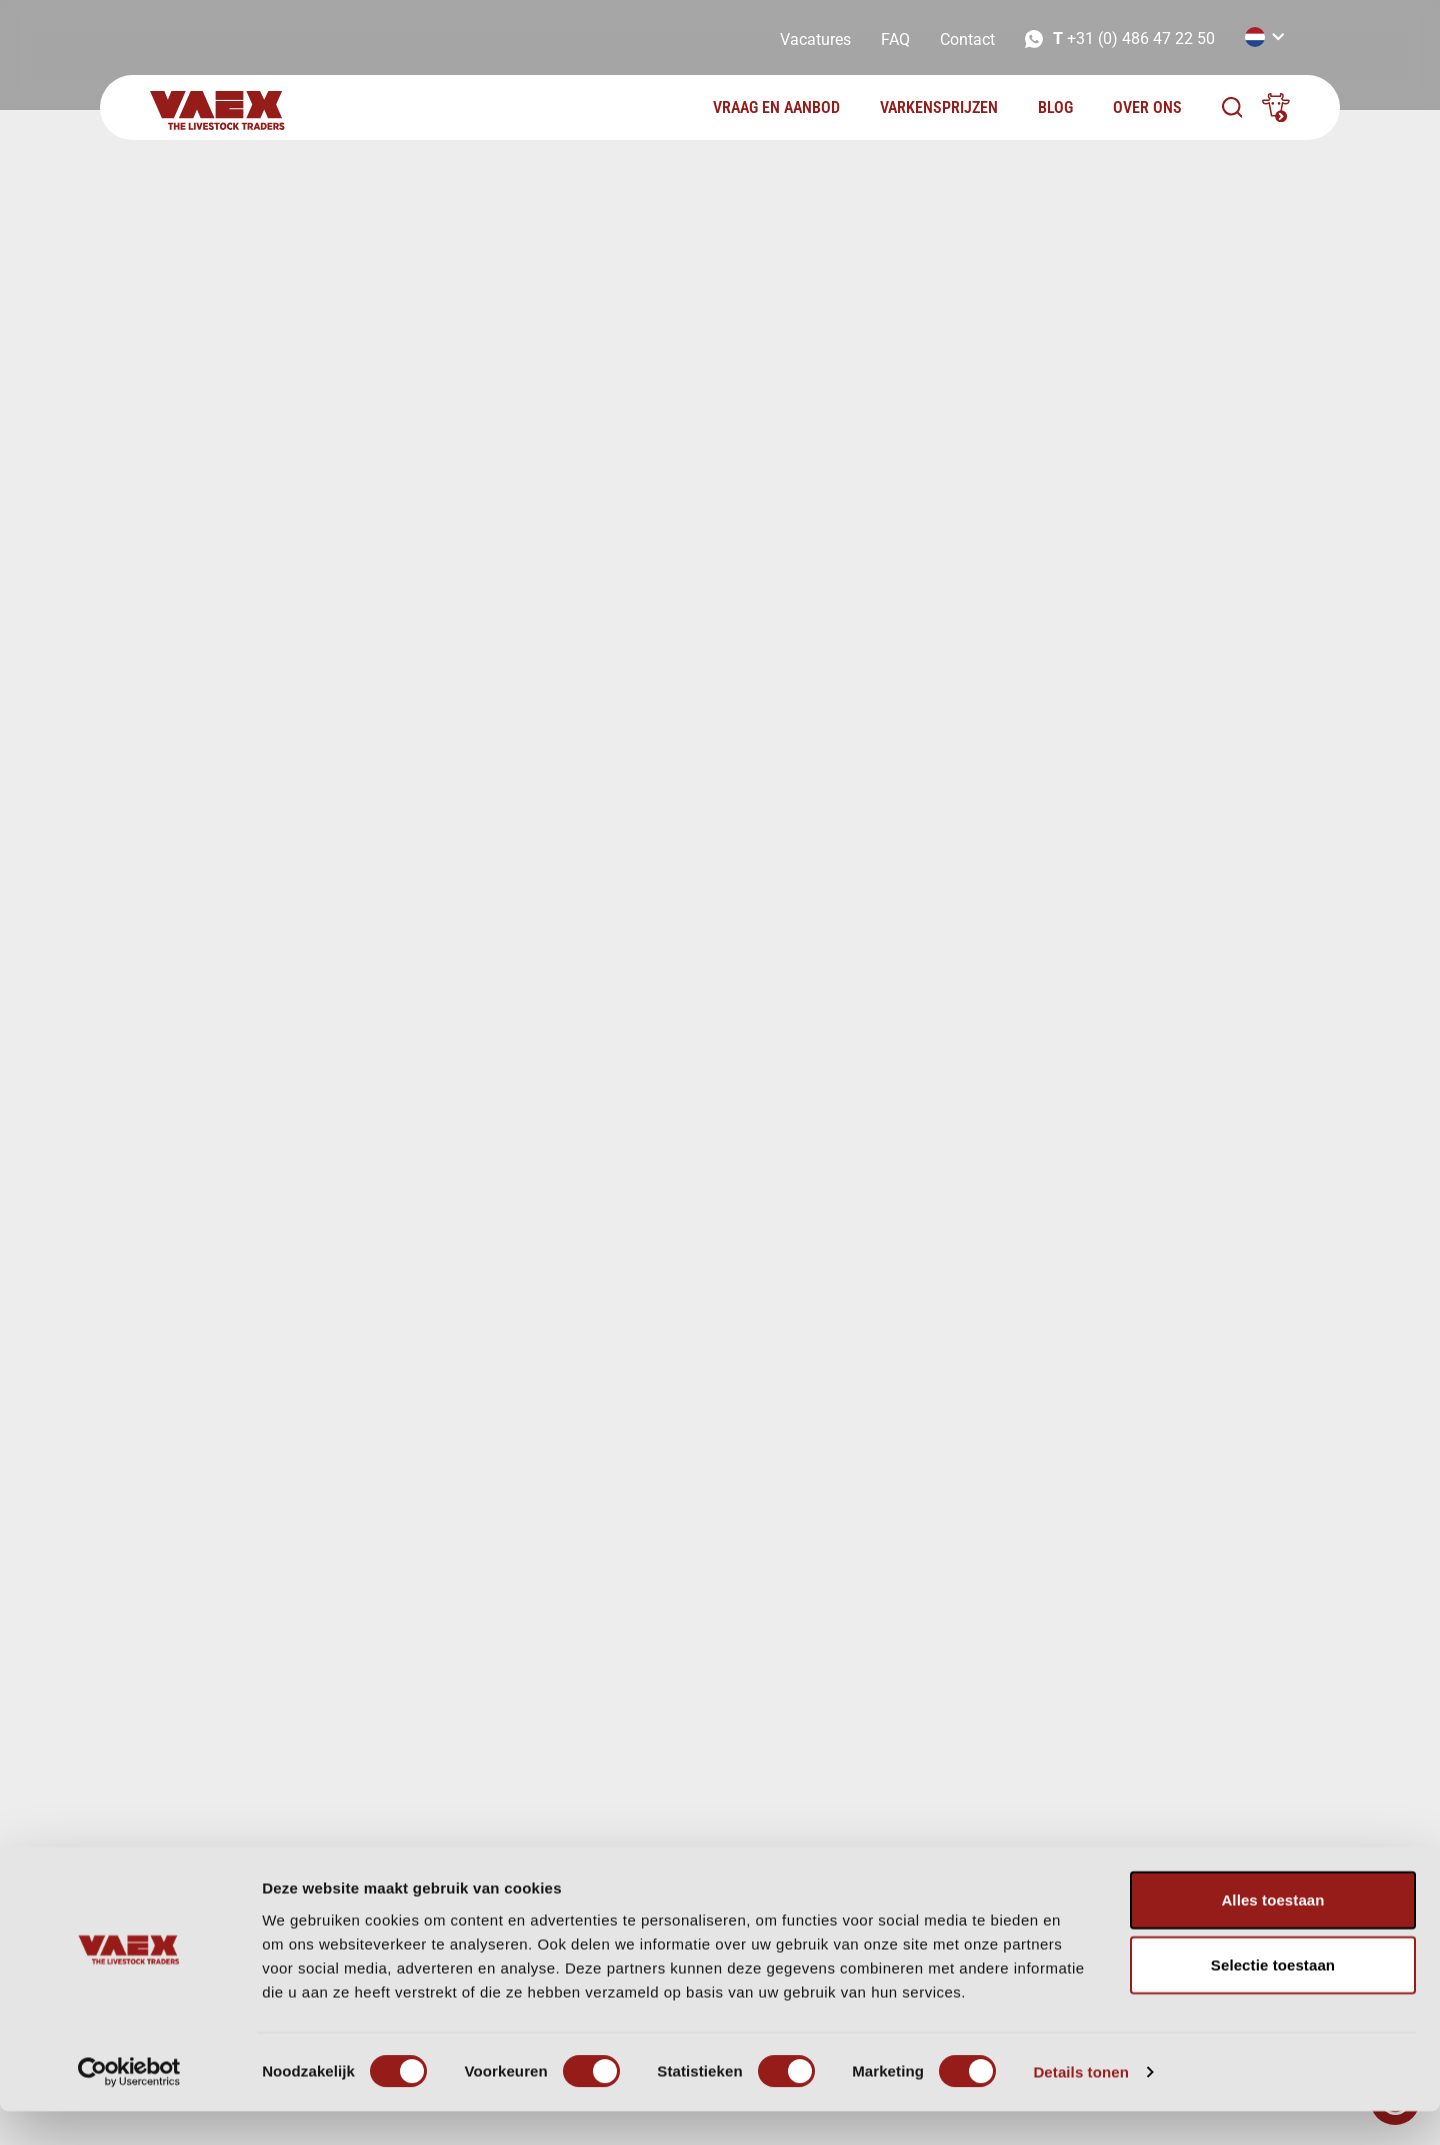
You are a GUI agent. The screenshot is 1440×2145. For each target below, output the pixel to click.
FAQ (895, 39)
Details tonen (1080, 2105)
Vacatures (815, 39)
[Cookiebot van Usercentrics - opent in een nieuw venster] (129, 2106)
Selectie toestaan (1273, 1998)
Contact (967, 39)
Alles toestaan (1272, 1932)
